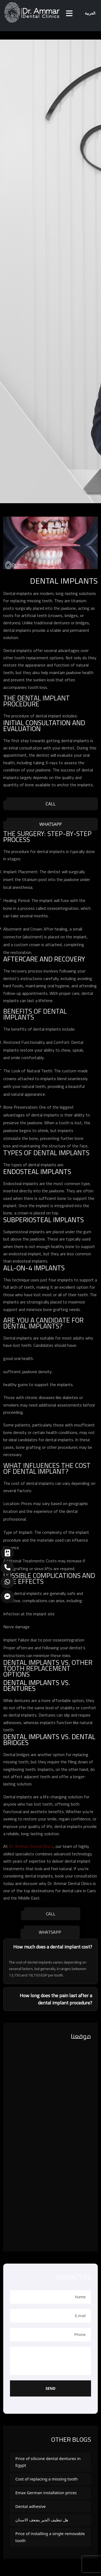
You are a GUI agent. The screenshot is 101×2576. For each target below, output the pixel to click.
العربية (90, 13)
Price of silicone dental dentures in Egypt (48, 2462)
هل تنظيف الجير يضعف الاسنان (41, 2519)
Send (50, 2388)
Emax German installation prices (46, 2492)
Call (50, 804)
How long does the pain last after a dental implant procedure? (56, 1999)
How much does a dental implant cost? (52, 1946)
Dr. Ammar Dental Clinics (30, 1846)
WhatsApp (50, 824)
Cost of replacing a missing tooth (46, 2479)
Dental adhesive (30, 2506)
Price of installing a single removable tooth (50, 2537)
